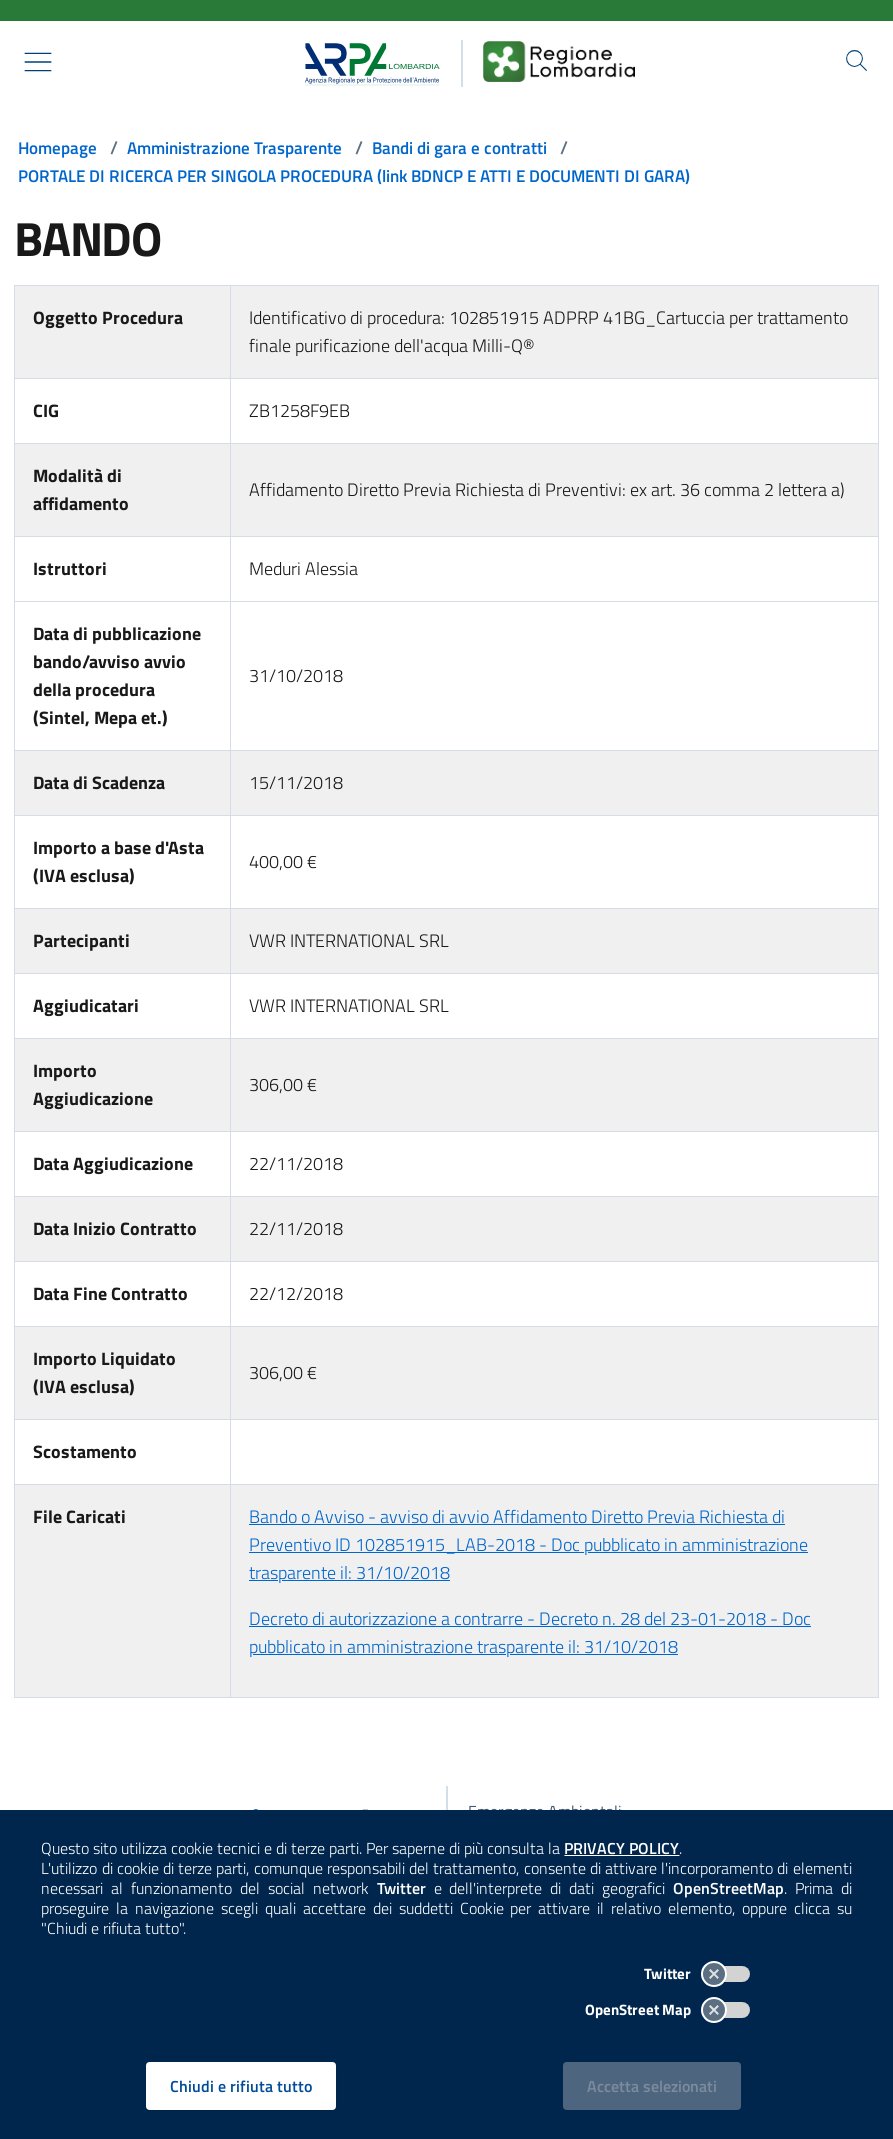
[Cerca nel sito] (855, 62)
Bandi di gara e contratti (478, 147)
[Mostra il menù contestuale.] (38, 62)
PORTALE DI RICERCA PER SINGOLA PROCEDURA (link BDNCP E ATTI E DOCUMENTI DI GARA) (376, 175)
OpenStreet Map (662, 2006)
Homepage (59, 147)
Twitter (692, 1970)
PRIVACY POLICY (628, 1845)
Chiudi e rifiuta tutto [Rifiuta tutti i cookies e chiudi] (244, 2083)
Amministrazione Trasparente (244, 147)
